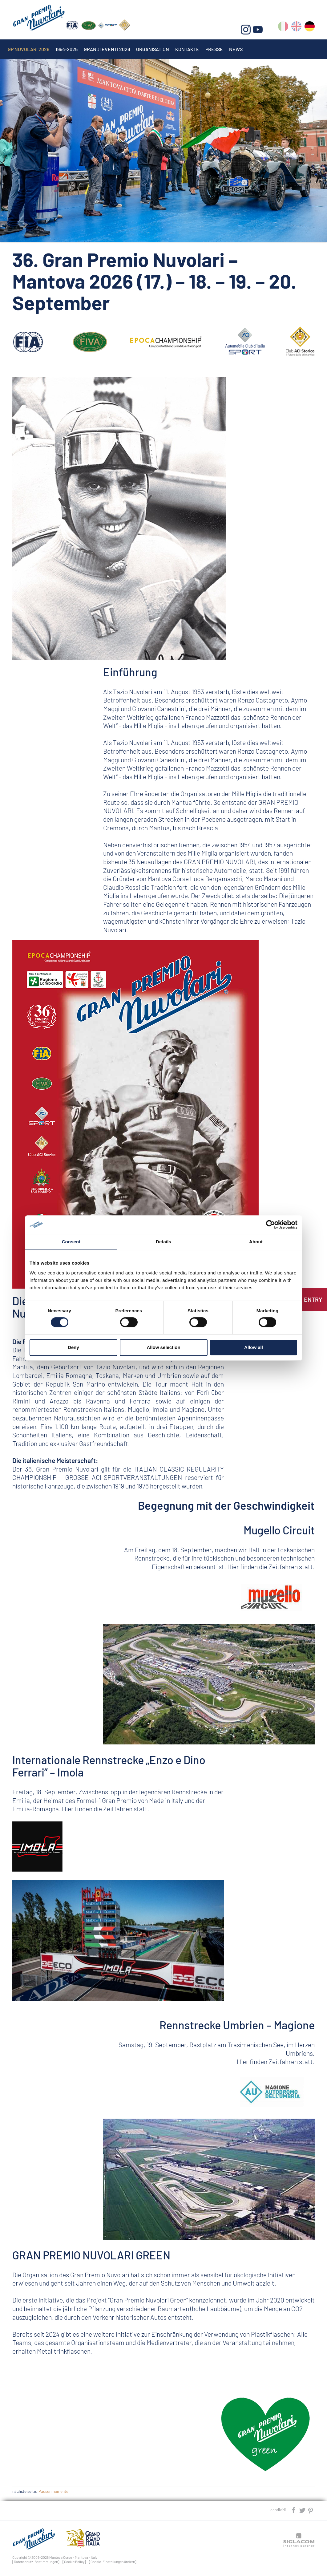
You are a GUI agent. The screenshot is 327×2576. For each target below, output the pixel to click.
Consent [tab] (71, 1241)
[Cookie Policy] (74, 2561)
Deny (73, 1347)
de (310, 27)
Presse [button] (214, 49)
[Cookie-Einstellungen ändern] (112, 2561)
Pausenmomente (53, 2491)
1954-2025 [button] (66, 49)
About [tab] (256, 1241)
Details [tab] (163, 1241)
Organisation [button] (152, 49)
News (236, 49)
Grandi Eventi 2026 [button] (107, 49)
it (283, 27)
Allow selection (163, 1347)
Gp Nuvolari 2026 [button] (28, 49)
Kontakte (187, 49)
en (296, 27)
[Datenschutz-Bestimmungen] (35, 2561)
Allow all (253, 1347)
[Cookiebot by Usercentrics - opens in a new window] (270, 1224)
